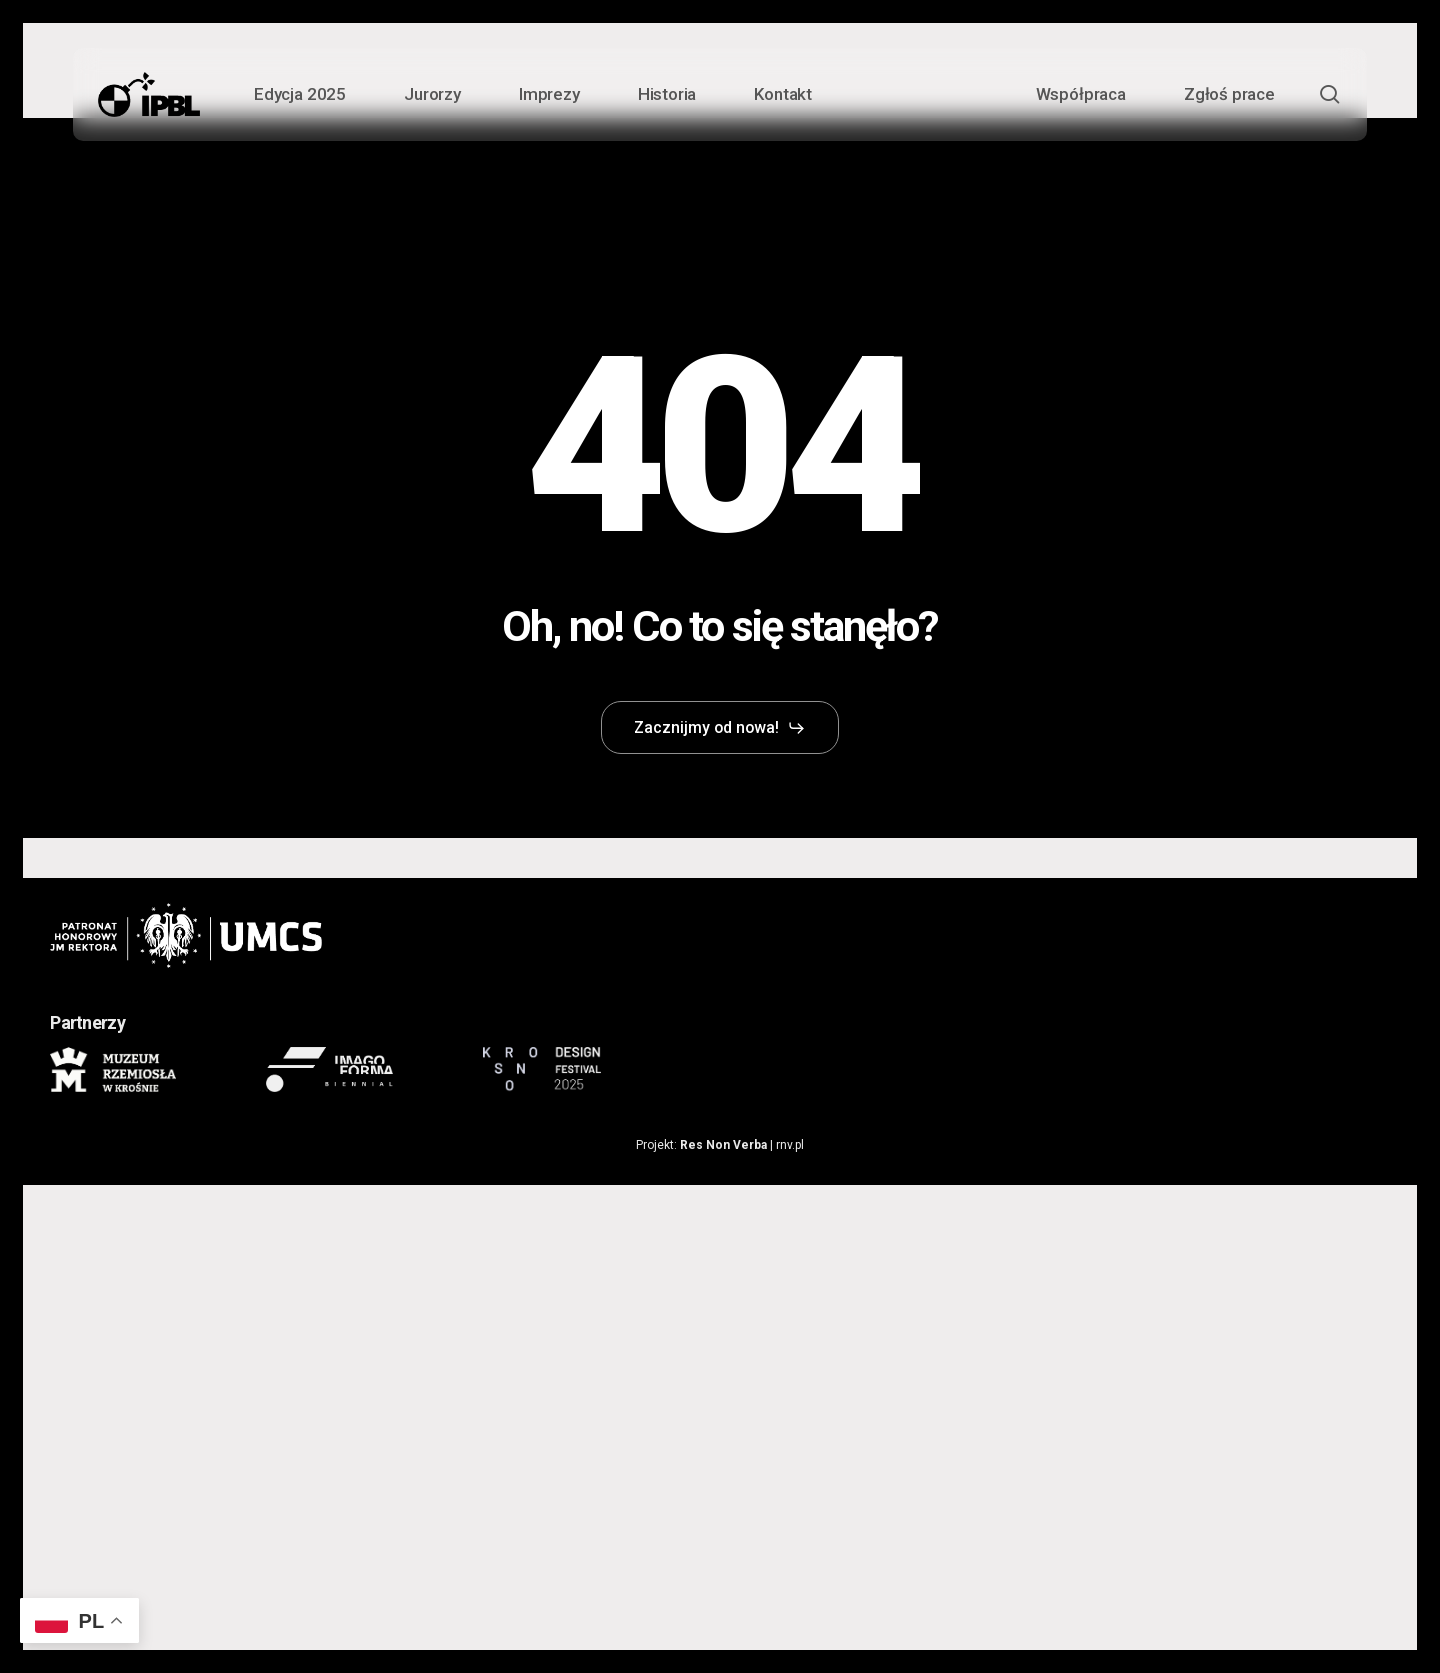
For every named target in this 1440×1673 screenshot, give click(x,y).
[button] (720, 728)
